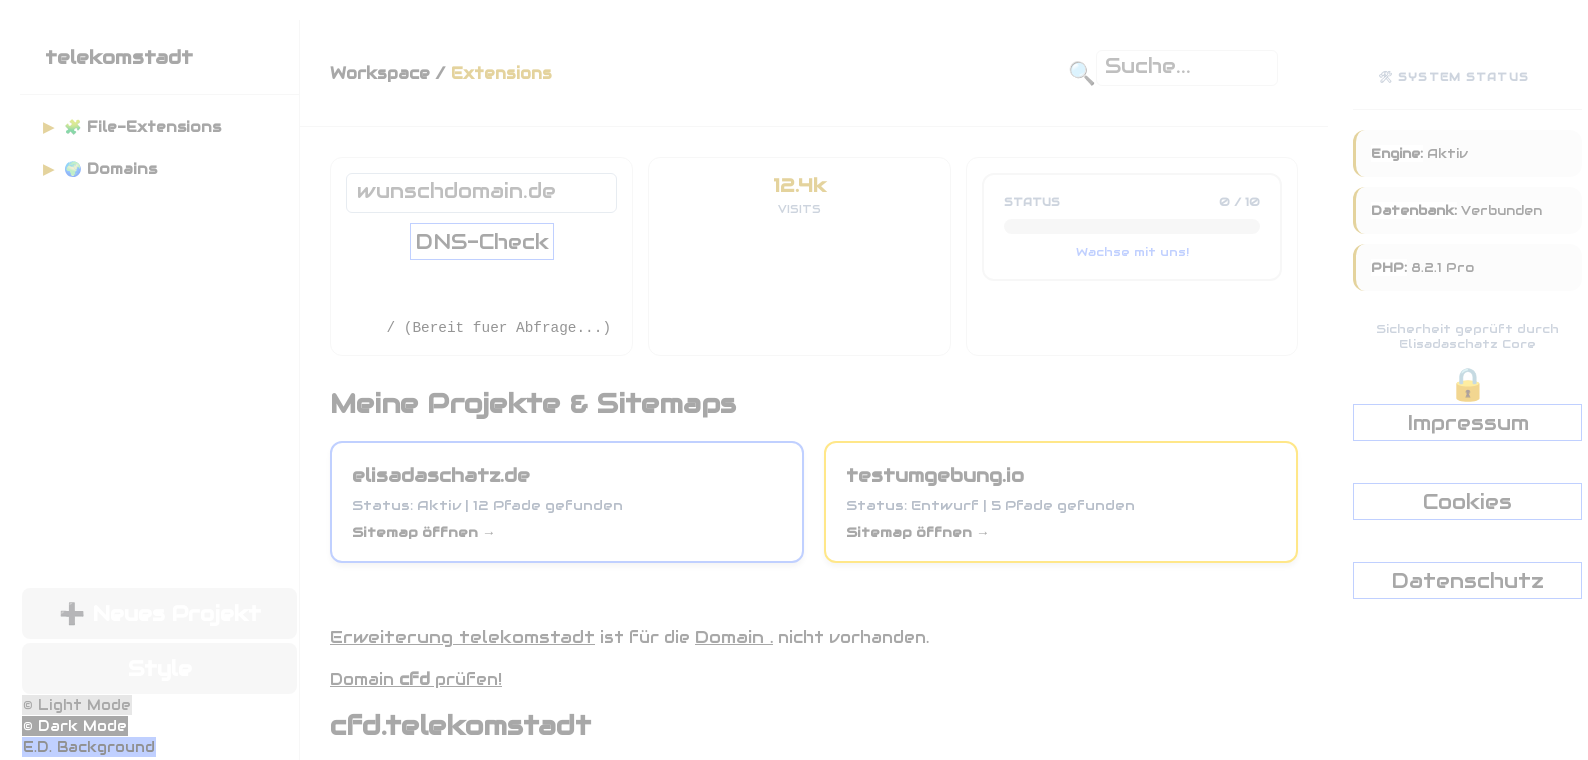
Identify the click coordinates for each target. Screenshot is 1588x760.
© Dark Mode (75, 726)
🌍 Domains (100, 169)
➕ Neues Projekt (160, 613)
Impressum (1468, 422)
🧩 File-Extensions (132, 127)
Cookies (1467, 501)
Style (160, 668)
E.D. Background (89, 747)
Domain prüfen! (416, 679)
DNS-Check (482, 241)
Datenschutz (1467, 580)
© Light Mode (77, 705)
